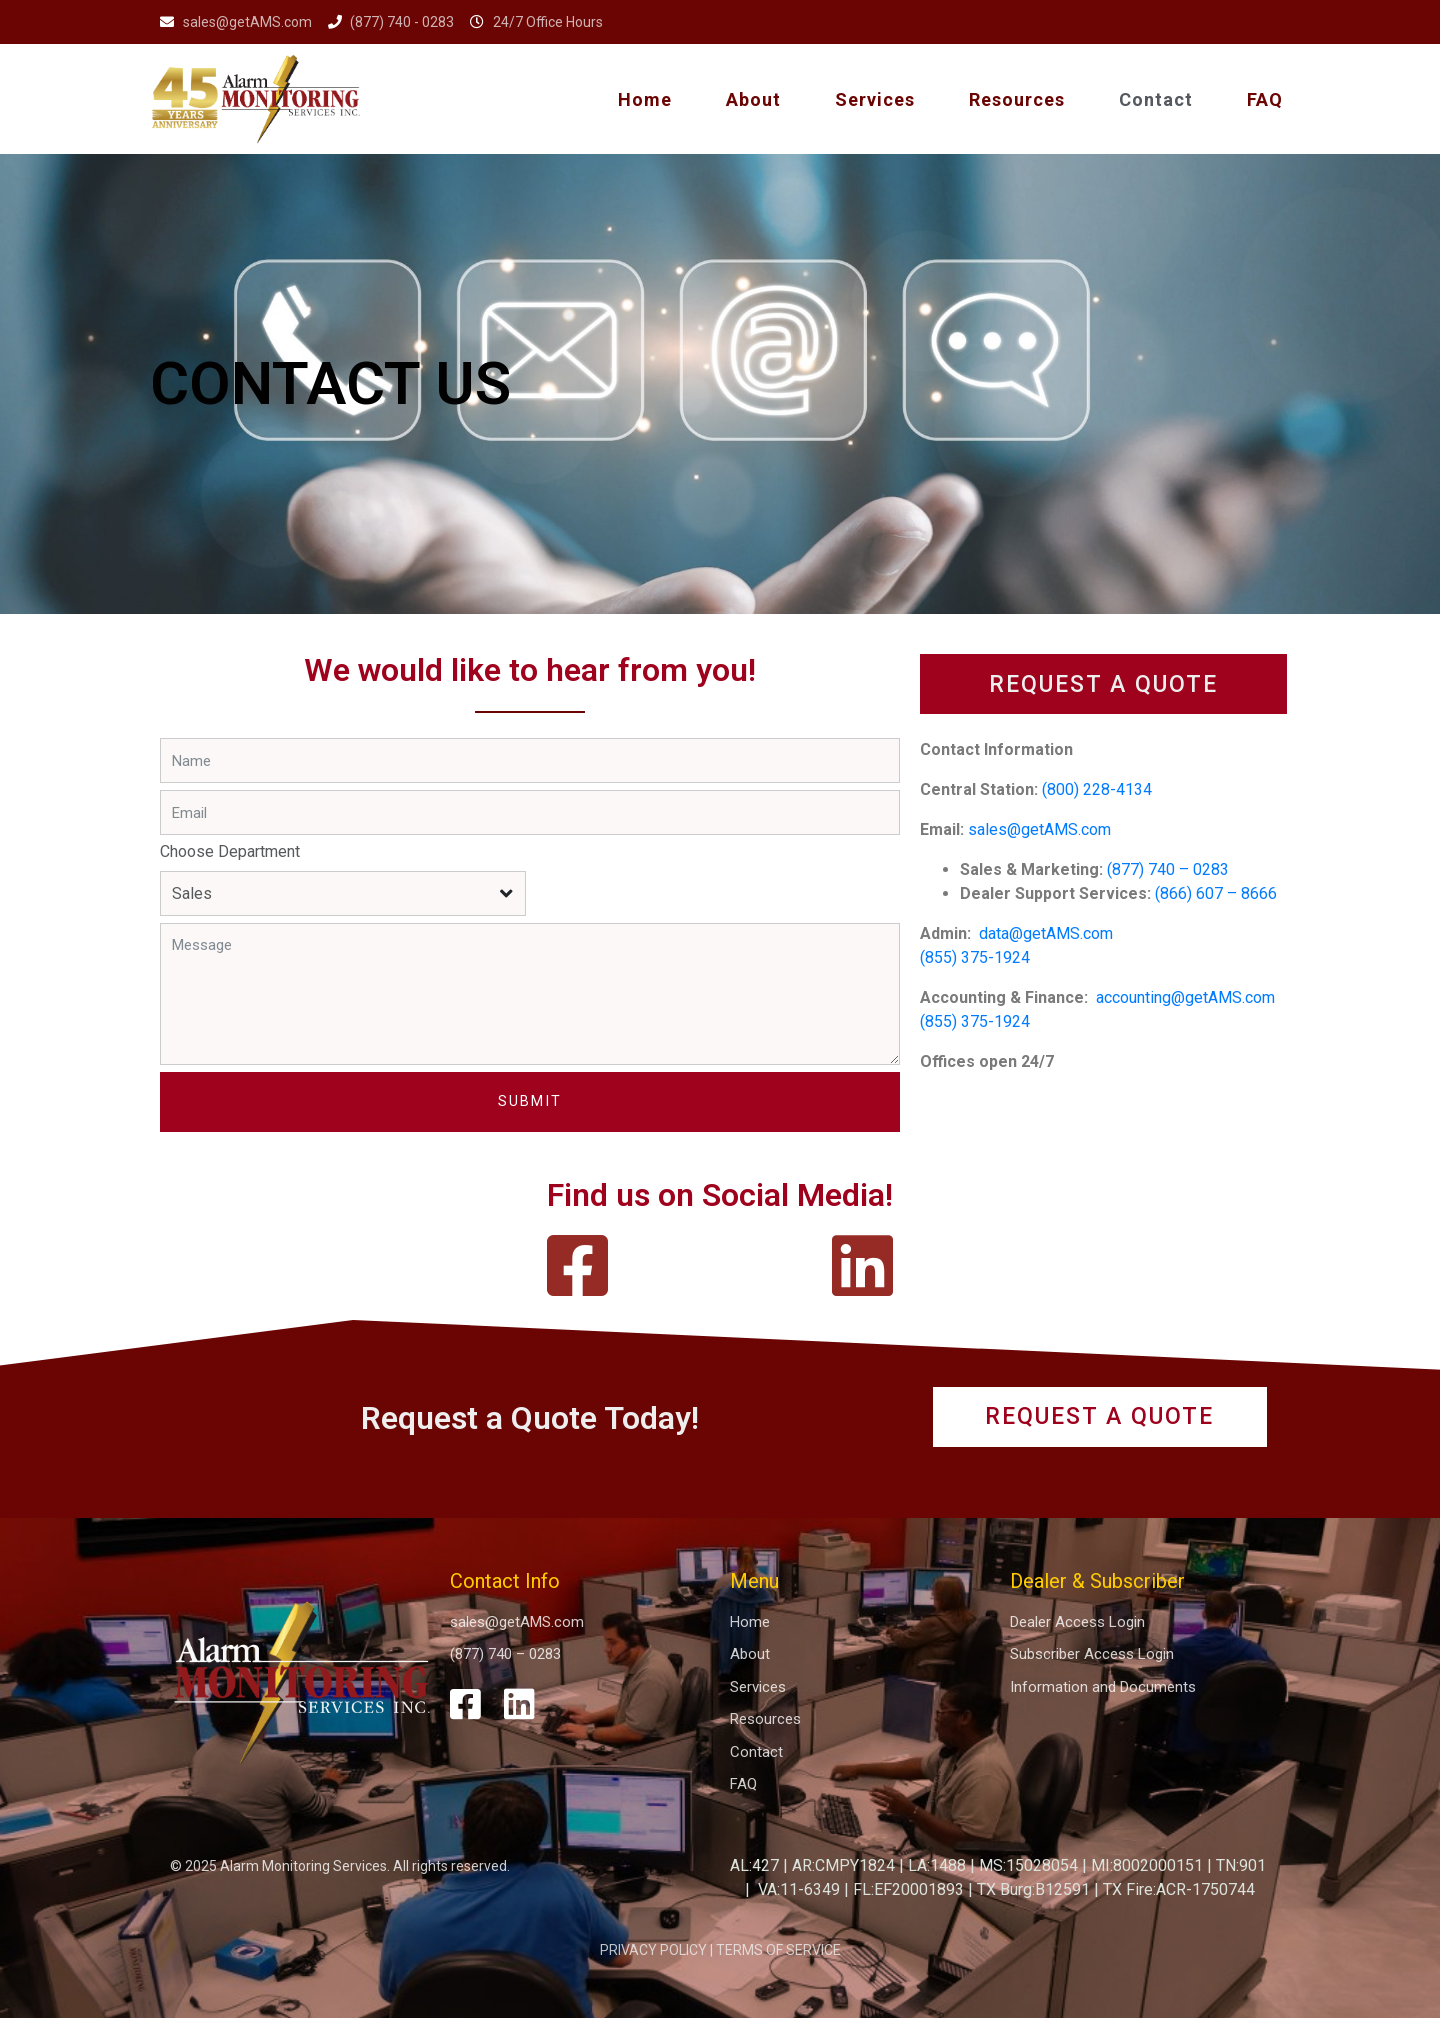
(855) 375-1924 (975, 957)
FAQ (1265, 99)
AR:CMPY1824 (843, 1865)
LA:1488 (937, 1865)
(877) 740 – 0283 (1168, 869)
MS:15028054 (1028, 1865)
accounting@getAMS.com (1185, 997)
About (753, 99)
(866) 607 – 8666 (1216, 893)
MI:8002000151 (1147, 1865)
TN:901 (1241, 1865)
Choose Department (230, 851)
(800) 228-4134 (1097, 789)
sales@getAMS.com (1039, 829)
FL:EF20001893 (908, 1889)
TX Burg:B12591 (1033, 1889)
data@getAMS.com (1048, 933)
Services (875, 99)
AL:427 (754, 1865)
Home (645, 99)
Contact (1156, 99)
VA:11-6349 (799, 1889)
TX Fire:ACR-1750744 (1179, 1889)
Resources (1017, 99)
